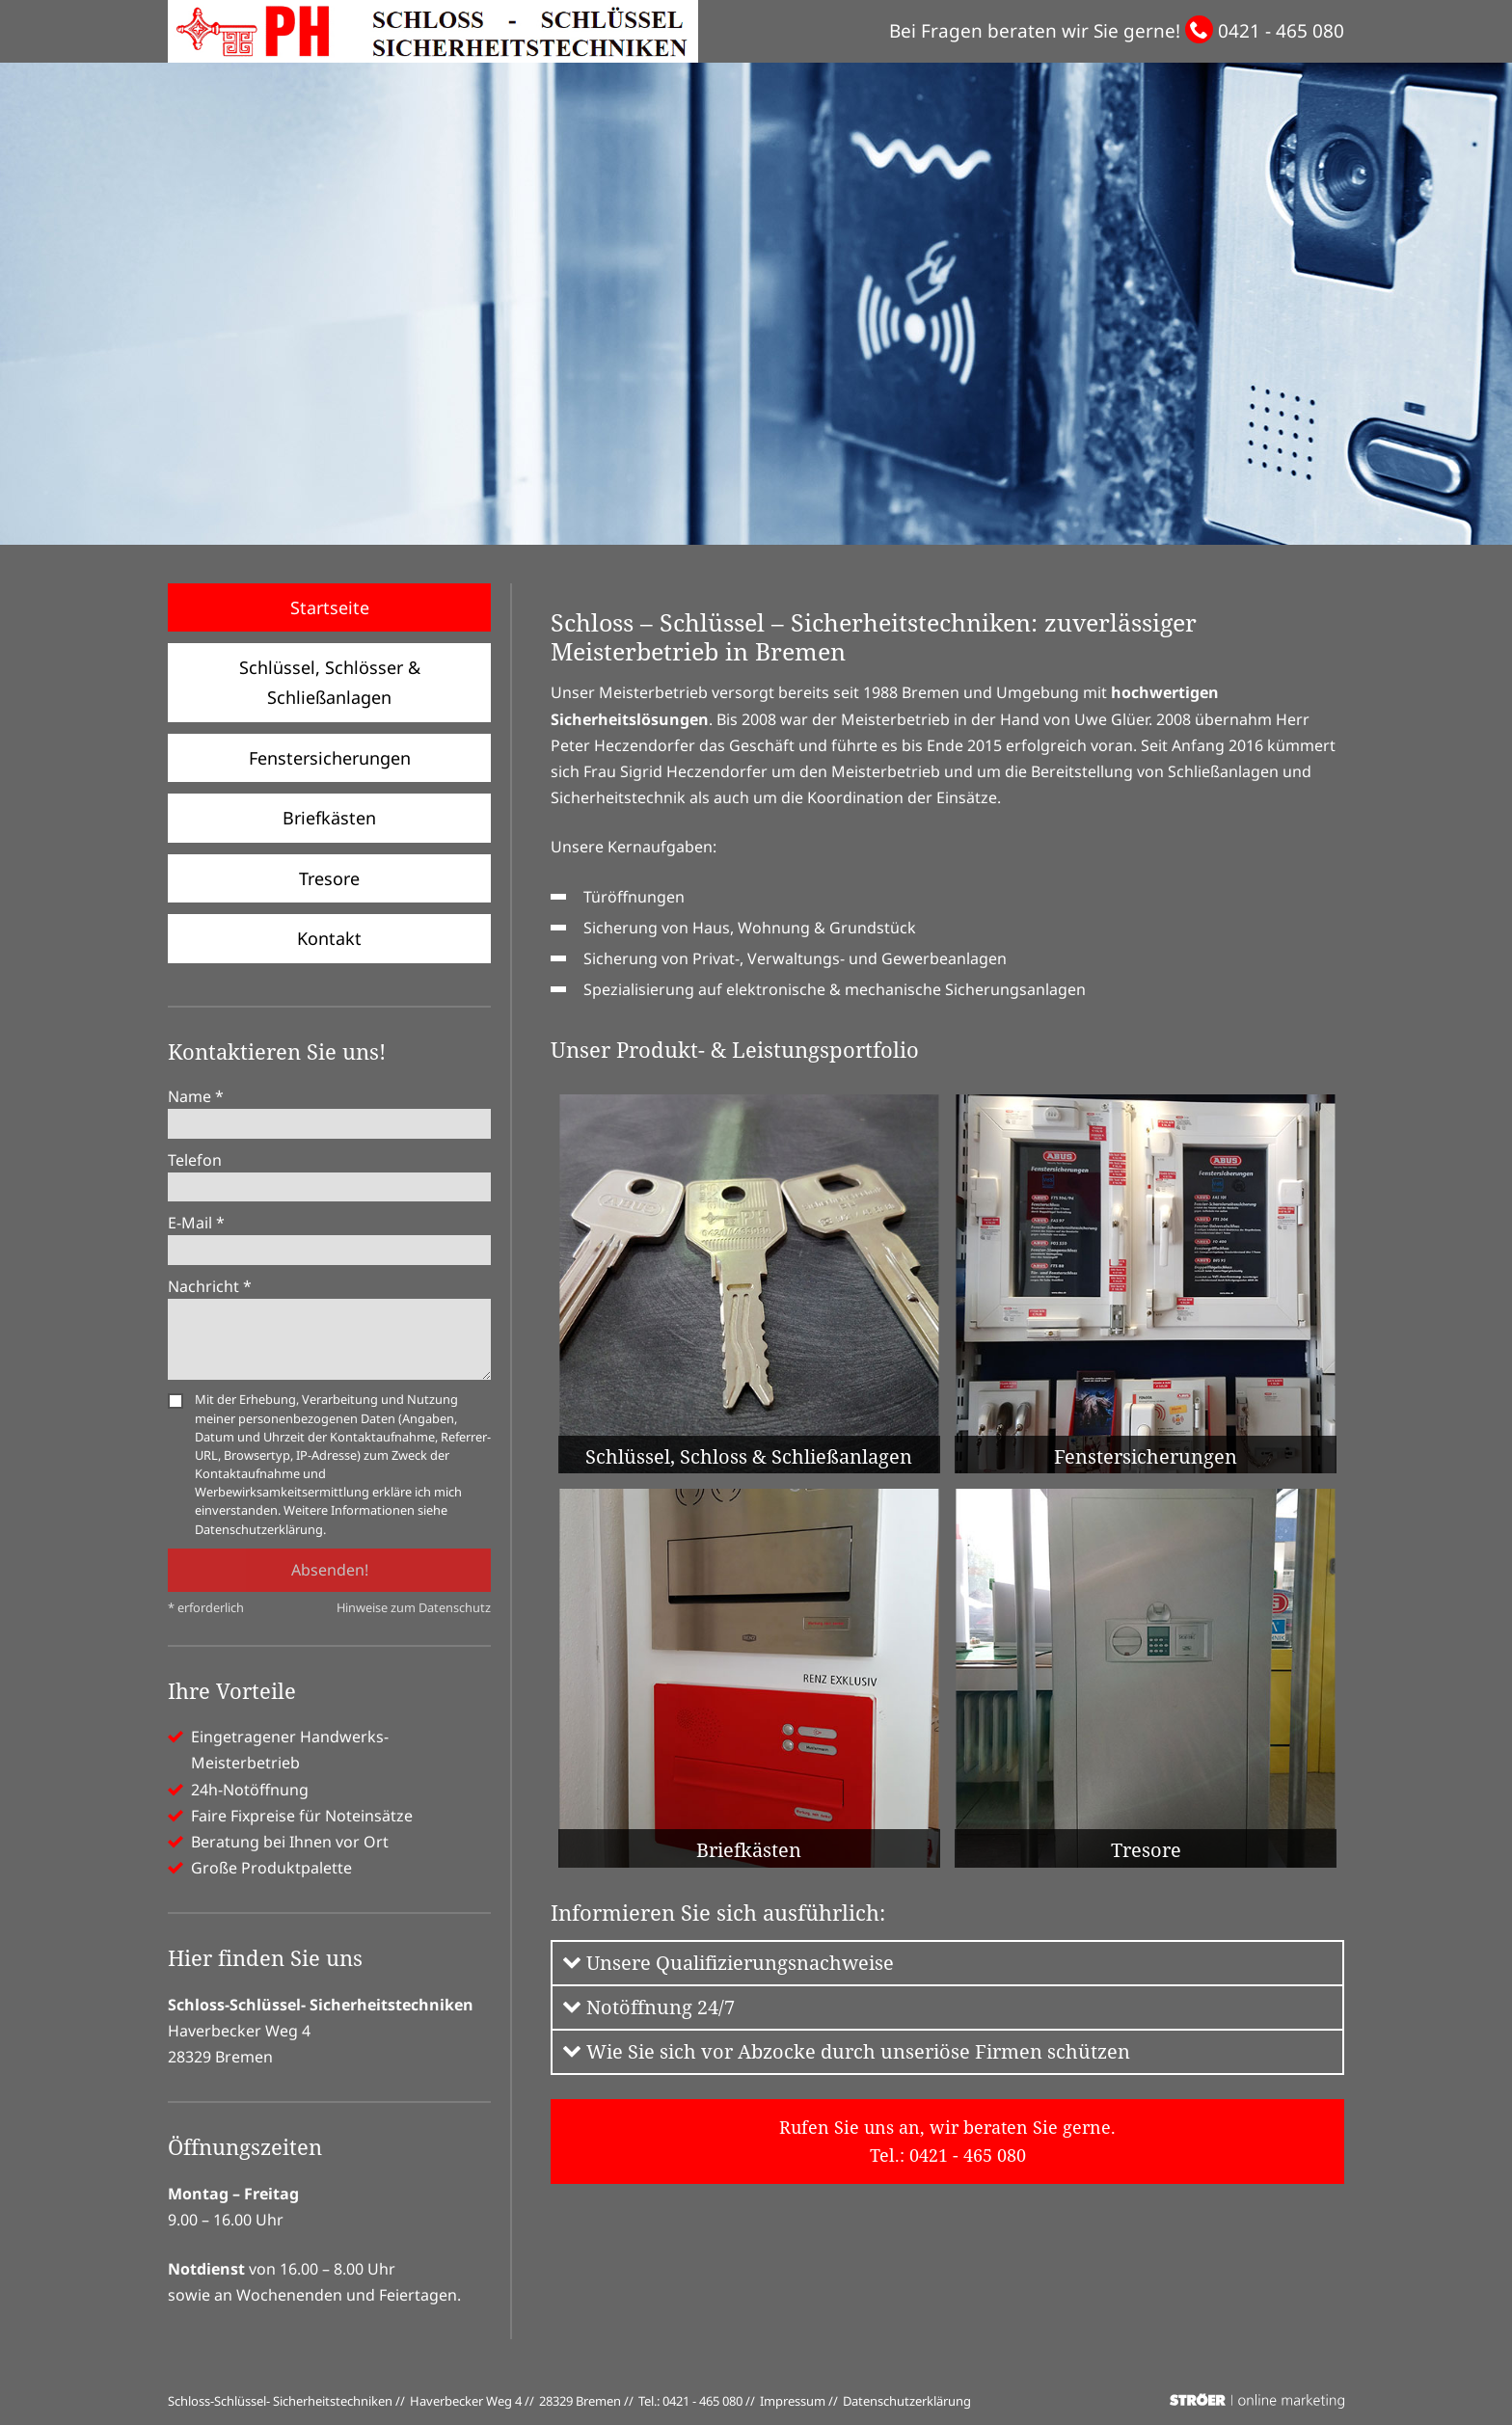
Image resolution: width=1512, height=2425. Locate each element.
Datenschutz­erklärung (907, 2401)
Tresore (329, 878)
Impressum (792, 2401)
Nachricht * (210, 1286)
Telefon (195, 1160)
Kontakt (329, 938)
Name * (196, 1096)
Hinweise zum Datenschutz (414, 1607)
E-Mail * (196, 1222)
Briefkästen (329, 817)
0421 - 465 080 (1281, 30)
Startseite (329, 607)
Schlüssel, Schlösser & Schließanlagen (329, 682)
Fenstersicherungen (330, 757)
